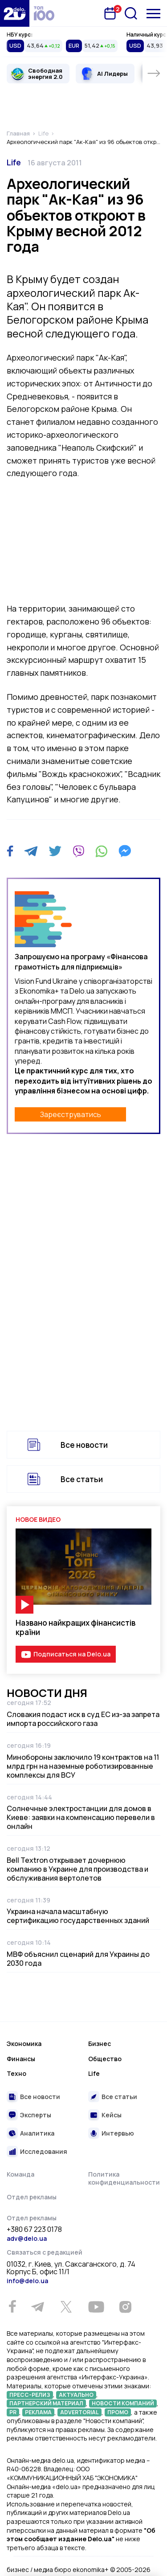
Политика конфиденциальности (124, 2178)
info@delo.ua (27, 2280)
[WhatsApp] (101, 851)
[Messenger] (125, 851)
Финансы (21, 2058)
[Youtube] (96, 2307)
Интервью (118, 2133)
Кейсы (112, 2115)
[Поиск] (130, 13)
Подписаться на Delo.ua (71, 1654)
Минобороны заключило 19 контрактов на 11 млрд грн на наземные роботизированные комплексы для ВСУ (83, 1766)
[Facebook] (10, 851)
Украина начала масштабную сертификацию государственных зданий (78, 1915)
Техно (16, 2073)
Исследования (43, 2151)
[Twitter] (55, 851)
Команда (20, 2174)
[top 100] (44, 13)
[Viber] (78, 851)
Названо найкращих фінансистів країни (75, 1627)
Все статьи (82, 1479)
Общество (105, 2058)
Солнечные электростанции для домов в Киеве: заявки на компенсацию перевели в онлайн (81, 1817)
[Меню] (153, 13)
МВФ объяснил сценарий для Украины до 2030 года (78, 1958)
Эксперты (35, 2115)
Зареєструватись (70, 1114)
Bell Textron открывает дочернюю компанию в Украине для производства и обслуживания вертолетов (77, 1869)
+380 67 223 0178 (34, 2230)
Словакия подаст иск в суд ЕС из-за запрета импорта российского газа (83, 1718)
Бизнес (99, 2043)
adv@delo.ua (27, 2238)
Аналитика (37, 2133)
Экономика (24, 2043)
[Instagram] (125, 2307)
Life (14, 162)
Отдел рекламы (32, 2197)
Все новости (84, 1445)
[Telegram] (31, 851)
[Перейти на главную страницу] (14, 13)
